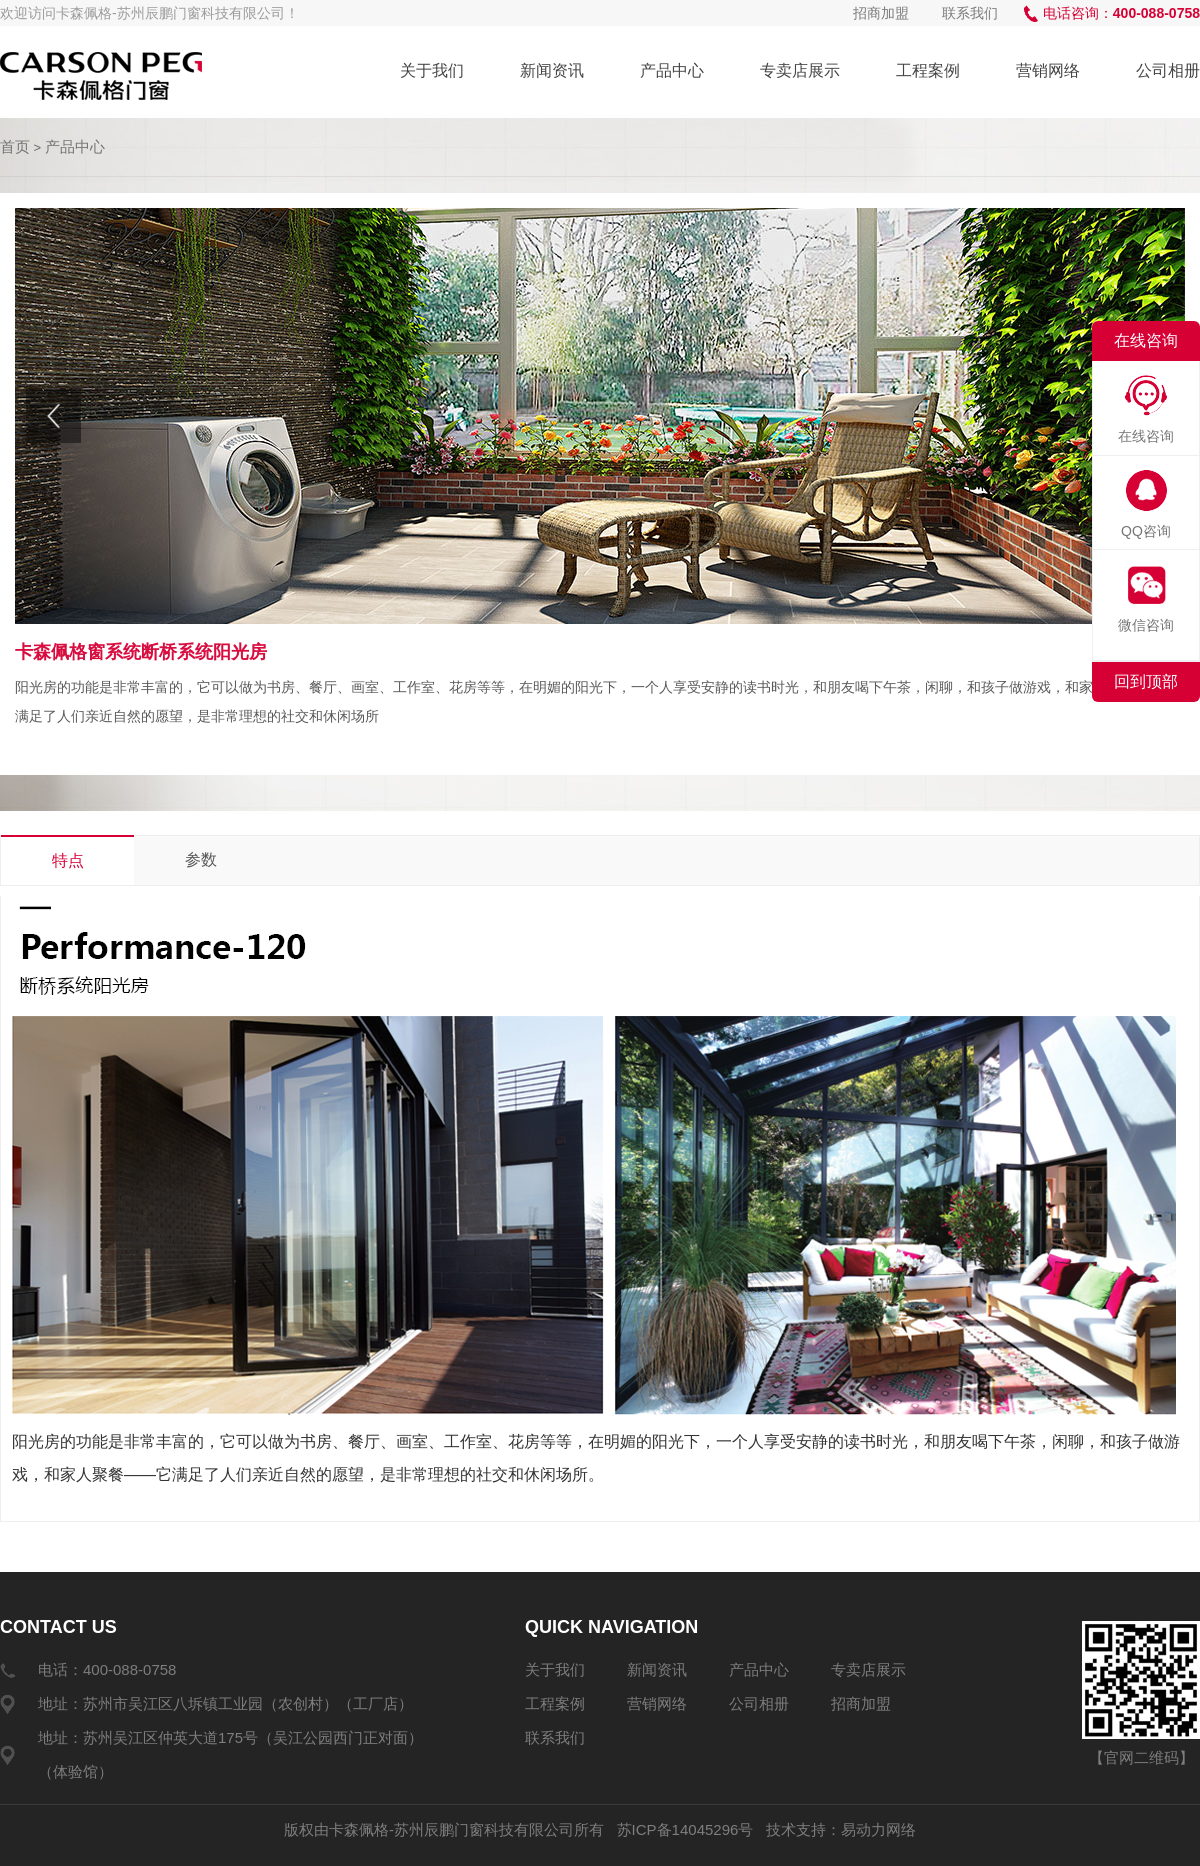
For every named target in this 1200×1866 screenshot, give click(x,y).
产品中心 (672, 70)
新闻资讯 (552, 70)
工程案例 (928, 70)
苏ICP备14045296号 (685, 1829)
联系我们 (970, 13)
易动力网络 (878, 1829)
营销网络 (1048, 70)
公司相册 (1168, 70)
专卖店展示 (800, 70)
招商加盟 (881, 13)
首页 (15, 146)
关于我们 (432, 70)
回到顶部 (1146, 681)
